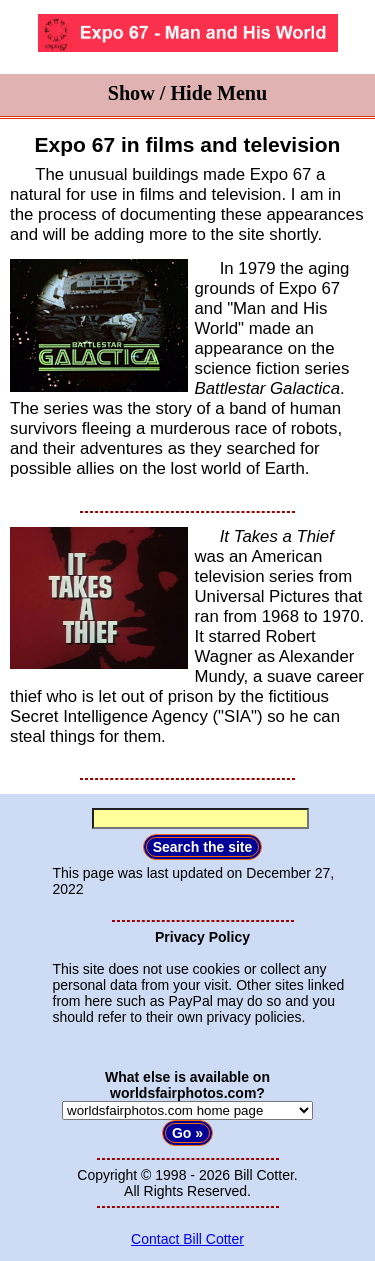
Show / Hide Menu (188, 93)
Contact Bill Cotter (187, 1239)
